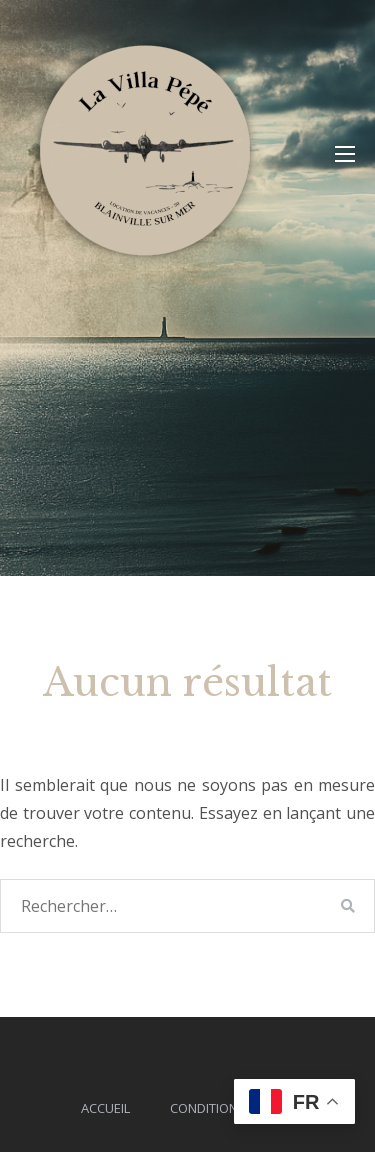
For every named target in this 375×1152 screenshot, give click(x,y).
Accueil (105, 1108)
